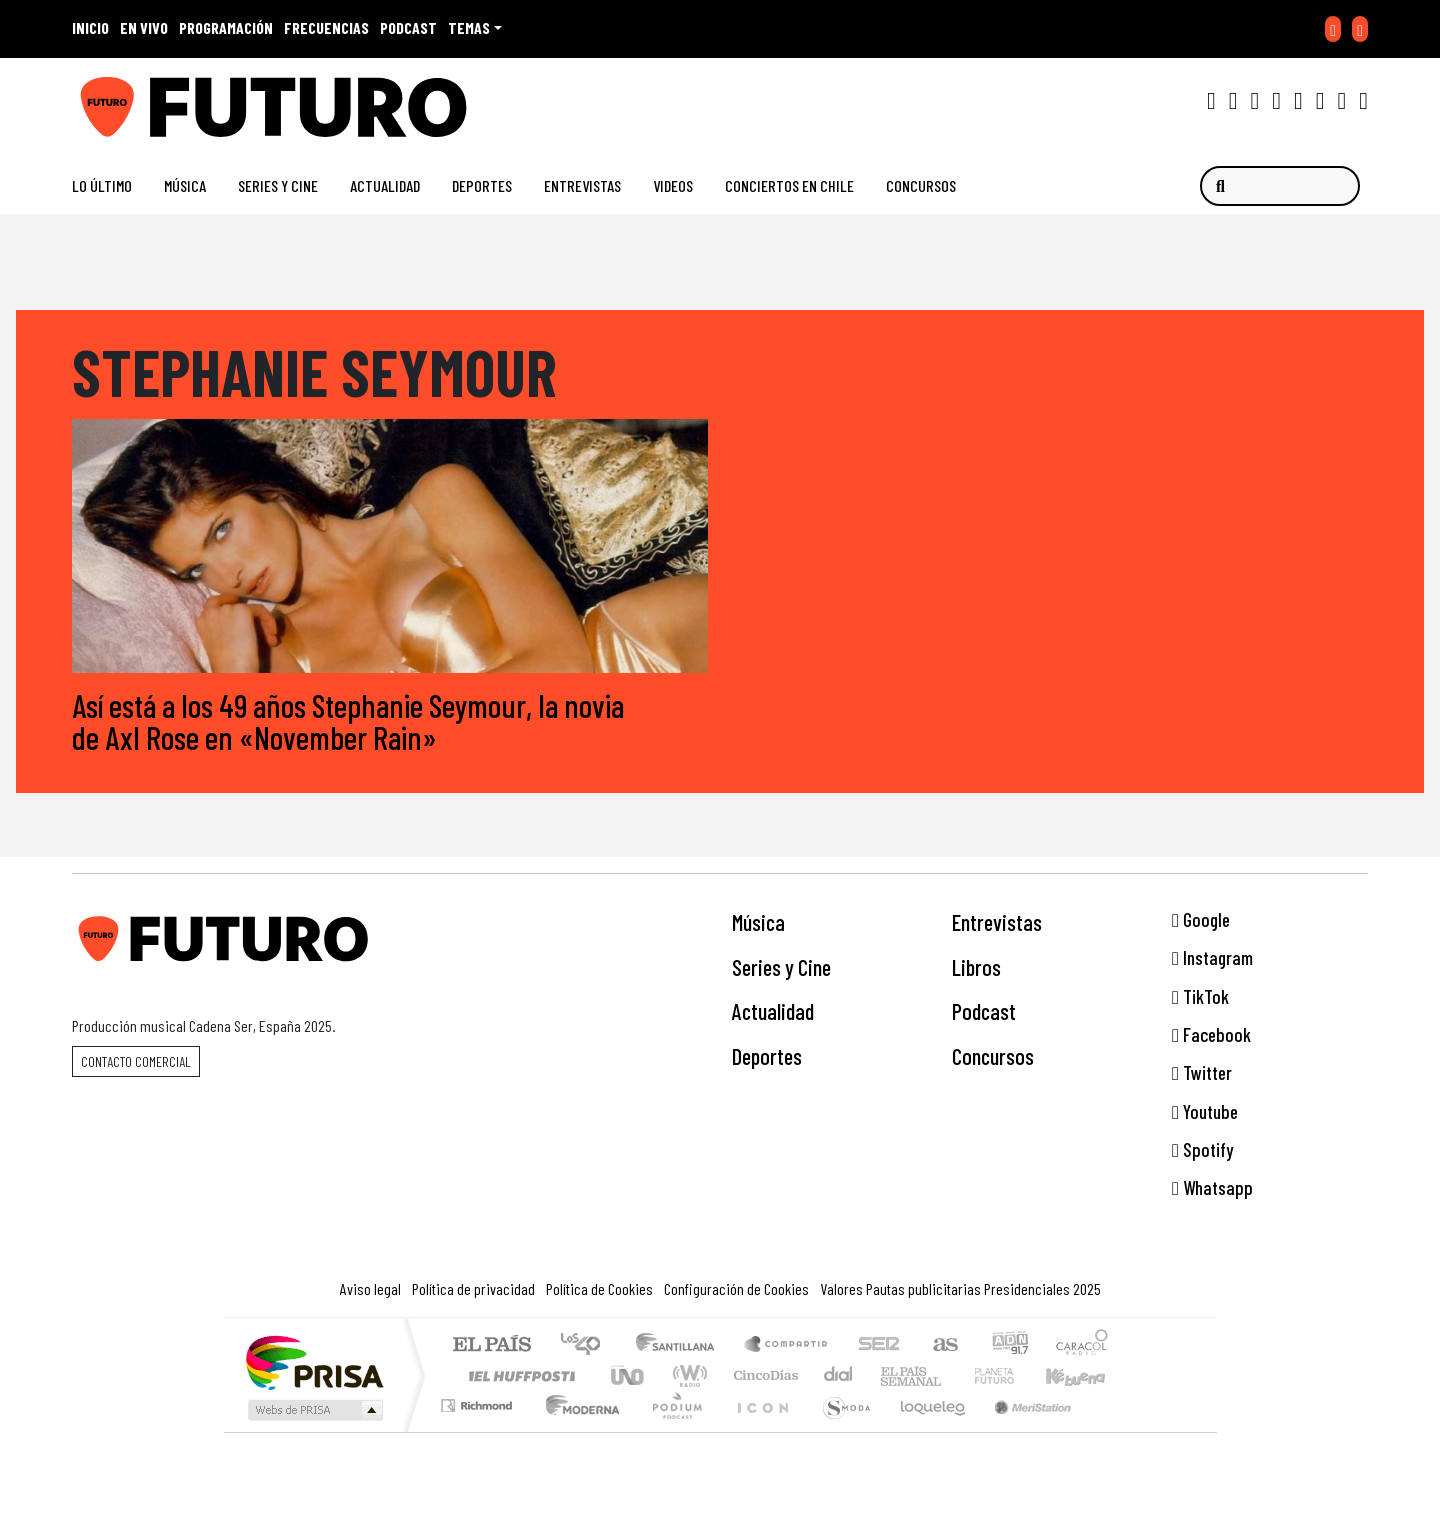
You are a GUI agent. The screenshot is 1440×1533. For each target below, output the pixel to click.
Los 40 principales (587, 1345)
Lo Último (102, 185)
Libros (976, 967)
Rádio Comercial (1111, 1430)
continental (839, 1375)
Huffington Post (518, 1375)
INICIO (90, 27)
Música (185, 185)
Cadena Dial (1013, 1375)
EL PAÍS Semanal (893, 1375)
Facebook (1211, 1034)
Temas (469, 27)
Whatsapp (1212, 1188)
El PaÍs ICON (759, 1430)
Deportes (482, 185)
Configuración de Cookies (736, 1288)
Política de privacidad (473, 1288)
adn (1008, 1345)
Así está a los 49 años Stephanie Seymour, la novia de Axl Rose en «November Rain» (348, 721)
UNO (629, 1375)
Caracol (1082, 1345)
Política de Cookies (599, 1288)
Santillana (681, 1345)
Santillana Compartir (787, 1345)
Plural (671, 1430)
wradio (686, 1375)
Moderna (577, 1430)
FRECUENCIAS (326, 27)
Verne (952, 1375)
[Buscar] (1280, 186)
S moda (840, 1430)
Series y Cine (278, 185)
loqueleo (926, 1430)
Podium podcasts (479, 1400)
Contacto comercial (136, 1061)
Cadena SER (879, 1345)
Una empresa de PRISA (314, 1361)
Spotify (1202, 1149)
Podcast (984, 1012)
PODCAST (408, 27)
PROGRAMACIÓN (226, 27)
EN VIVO (144, 27)
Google (1201, 919)
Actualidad (385, 185)
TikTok (1200, 996)
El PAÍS (491, 1345)
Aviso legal (370, 1288)
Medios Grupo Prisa (313, 1410)
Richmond (479, 1430)
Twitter (1202, 1073)
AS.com (942, 1345)
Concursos (921, 185)
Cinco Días (763, 1375)
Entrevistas (582, 185)
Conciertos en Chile (789, 185)
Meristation (1022, 1430)
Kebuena (1085, 1375)
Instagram (1212, 957)
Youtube (1205, 1111)
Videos (673, 185)
